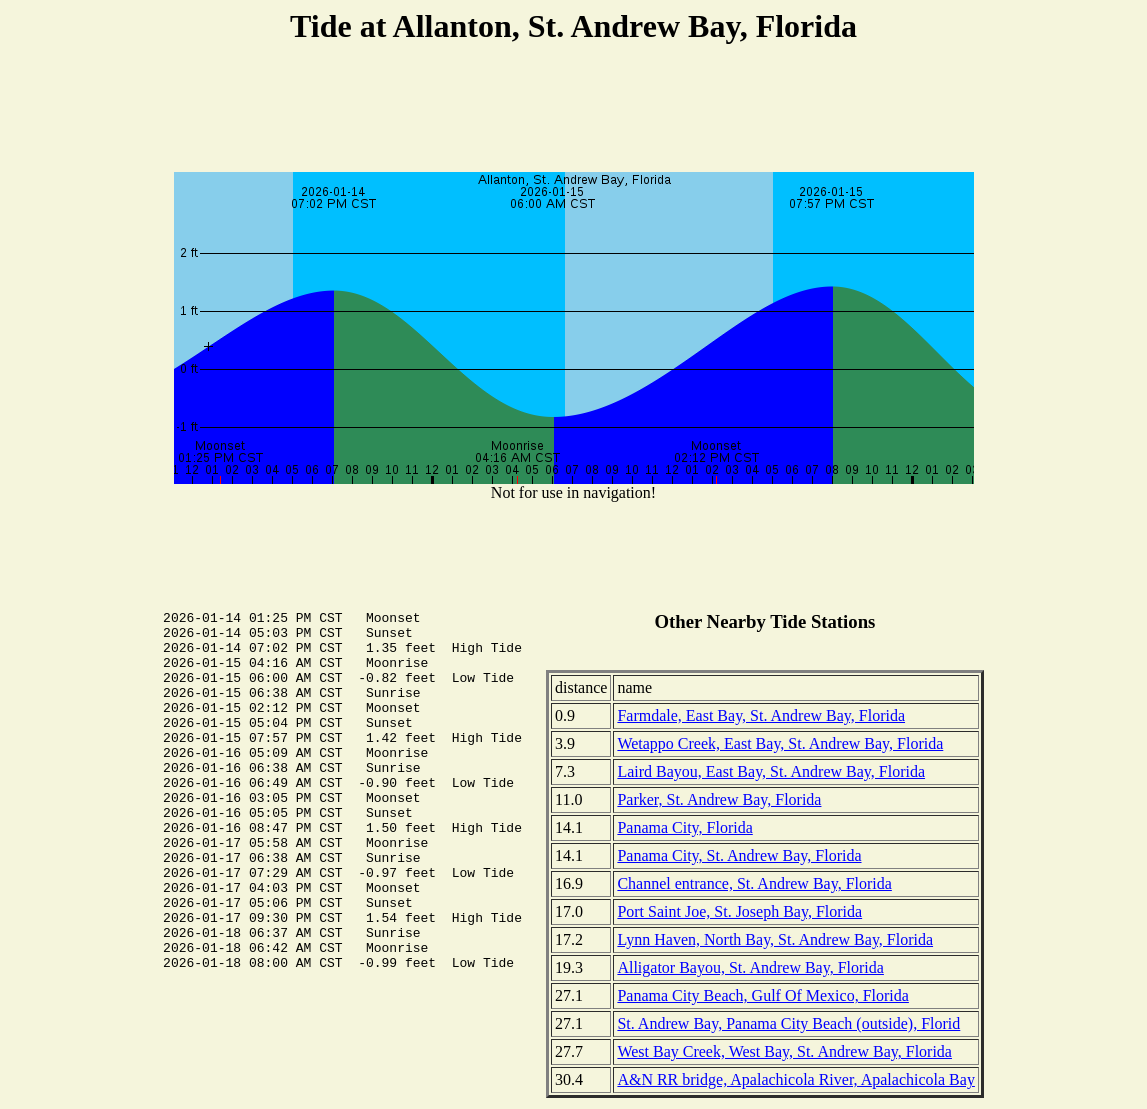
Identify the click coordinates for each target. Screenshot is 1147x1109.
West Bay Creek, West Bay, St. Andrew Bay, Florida (784, 1051)
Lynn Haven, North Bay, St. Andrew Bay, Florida (775, 939)
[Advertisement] (574, 111)
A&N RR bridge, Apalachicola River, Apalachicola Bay (795, 1079)
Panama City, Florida (684, 827)
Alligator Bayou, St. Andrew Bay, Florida (750, 967)
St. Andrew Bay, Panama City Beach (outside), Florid (788, 1023)
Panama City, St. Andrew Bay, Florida (739, 855)
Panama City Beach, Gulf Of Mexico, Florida (763, 995)
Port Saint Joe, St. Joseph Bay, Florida (739, 911)
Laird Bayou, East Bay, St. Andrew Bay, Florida (771, 771)
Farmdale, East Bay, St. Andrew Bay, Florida (761, 715)
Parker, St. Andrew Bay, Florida (719, 799)
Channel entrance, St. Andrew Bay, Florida (754, 883)
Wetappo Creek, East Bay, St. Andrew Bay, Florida (780, 743)
